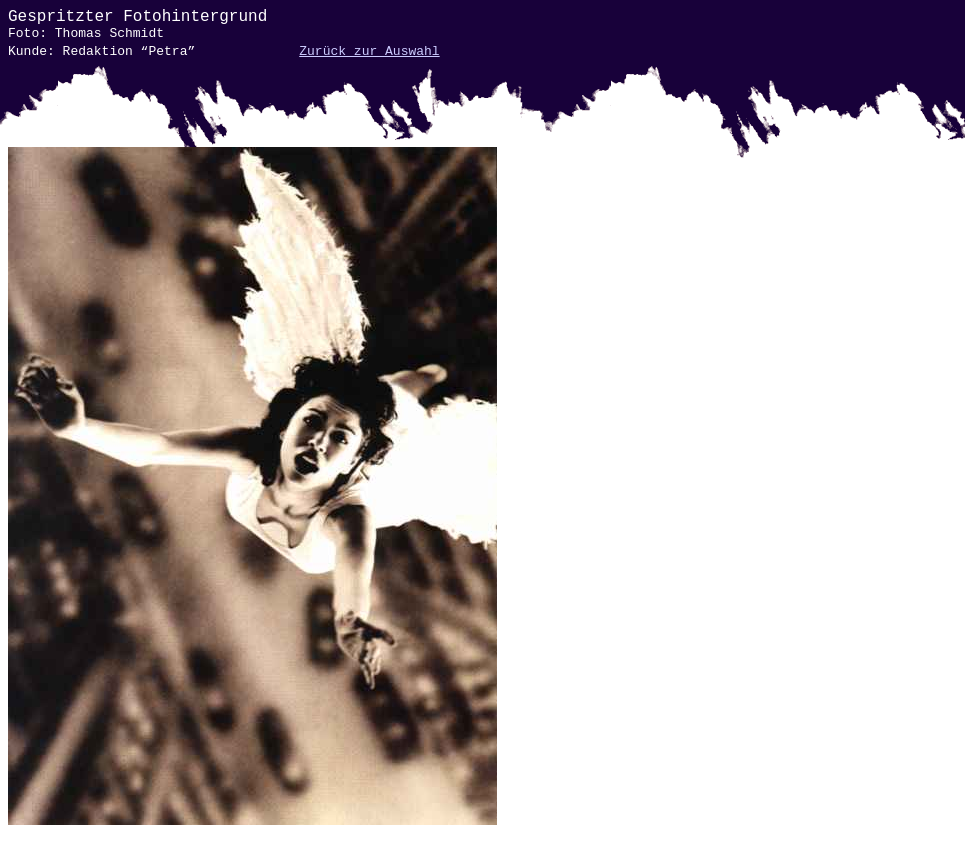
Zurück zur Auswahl (369, 51)
